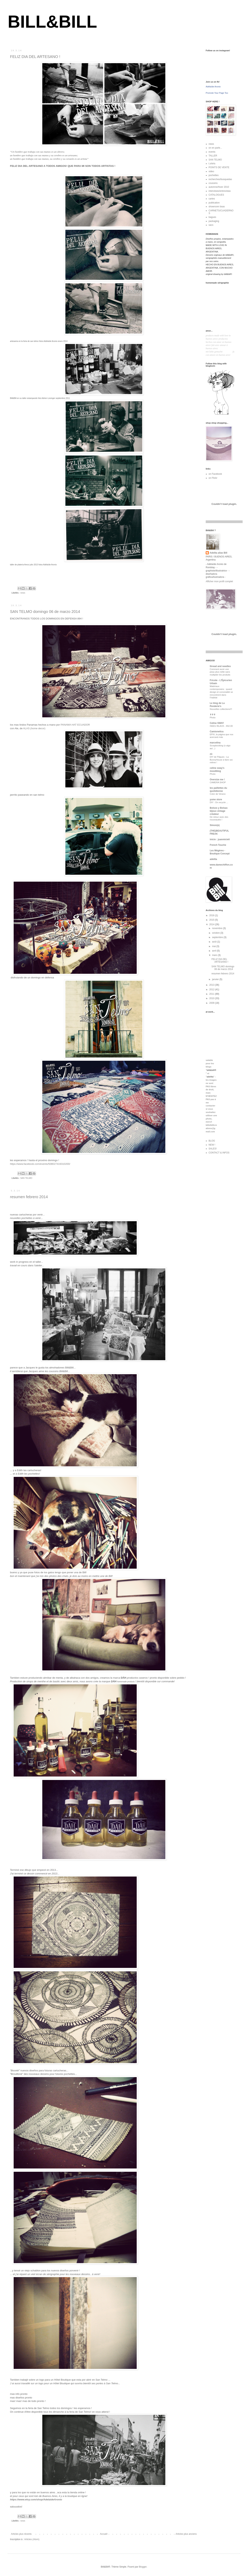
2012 (212, 989)
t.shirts (212, 163)
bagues (212, 217)
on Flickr (213, 478)
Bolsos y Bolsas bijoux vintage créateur (219, 811)
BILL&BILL (52, 21)
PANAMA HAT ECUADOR (75, 724)
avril (214, 950)
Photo (213, 717)
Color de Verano (218, 794)
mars (215, 955)
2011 (212, 994)
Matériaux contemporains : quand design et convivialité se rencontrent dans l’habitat (221, 692)
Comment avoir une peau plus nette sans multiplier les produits (220, 672)
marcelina (215, 742)
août (214, 941)
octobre (216, 933)
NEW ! (212, 1144)
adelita (213, 859)
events (212, 151)
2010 (212, 998)
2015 (212, 919)
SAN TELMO (26, 1178)
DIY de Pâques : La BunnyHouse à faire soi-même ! (221, 760)
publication (214, 202)
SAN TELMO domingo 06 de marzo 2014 (45, 611)
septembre (218, 937)
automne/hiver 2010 (219, 187)
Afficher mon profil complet (219, 581)
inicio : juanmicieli (220, 839)
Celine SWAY (217, 723)
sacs (211, 225)
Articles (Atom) (31, 2539)
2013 (212, 985)
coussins (213, 183)
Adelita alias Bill (218, 552)
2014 (212, 924)
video (211, 171)
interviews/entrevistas (220, 191)
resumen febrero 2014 (29, 1197)
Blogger (143, 2566)
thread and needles (220, 666)
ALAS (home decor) (34, 728)
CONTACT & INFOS (219, 1152)
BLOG (212, 1140)
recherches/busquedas (220, 179)
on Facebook (215, 474)
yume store (216, 799)
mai (214, 946)
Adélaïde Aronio (213, 86)
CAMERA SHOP (218, 782)
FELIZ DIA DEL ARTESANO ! (35, 57)
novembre (217, 928)
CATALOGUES (216, 194)
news (22, 593)
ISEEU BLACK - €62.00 (221, 726)
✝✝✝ (213, 714)
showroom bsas (217, 206)
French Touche (218, 845)
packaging (214, 221)
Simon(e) (215, 825)
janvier (216, 979)
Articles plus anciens (186, 2534)
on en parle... (215, 147)
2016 (212, 915)
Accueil (103, 2534)
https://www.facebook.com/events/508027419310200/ (40, 1163)
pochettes (214, 175)
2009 (212, 1003)
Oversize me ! (217, 779)
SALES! (213, 1148)
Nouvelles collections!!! (221, 709)
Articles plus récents (21, 2534)
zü (211, 754)
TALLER (213, 155)
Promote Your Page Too (217, 93)
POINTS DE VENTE (219, 167)
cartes (212, 198)
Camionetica (216, 731)
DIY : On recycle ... (219, 802)
